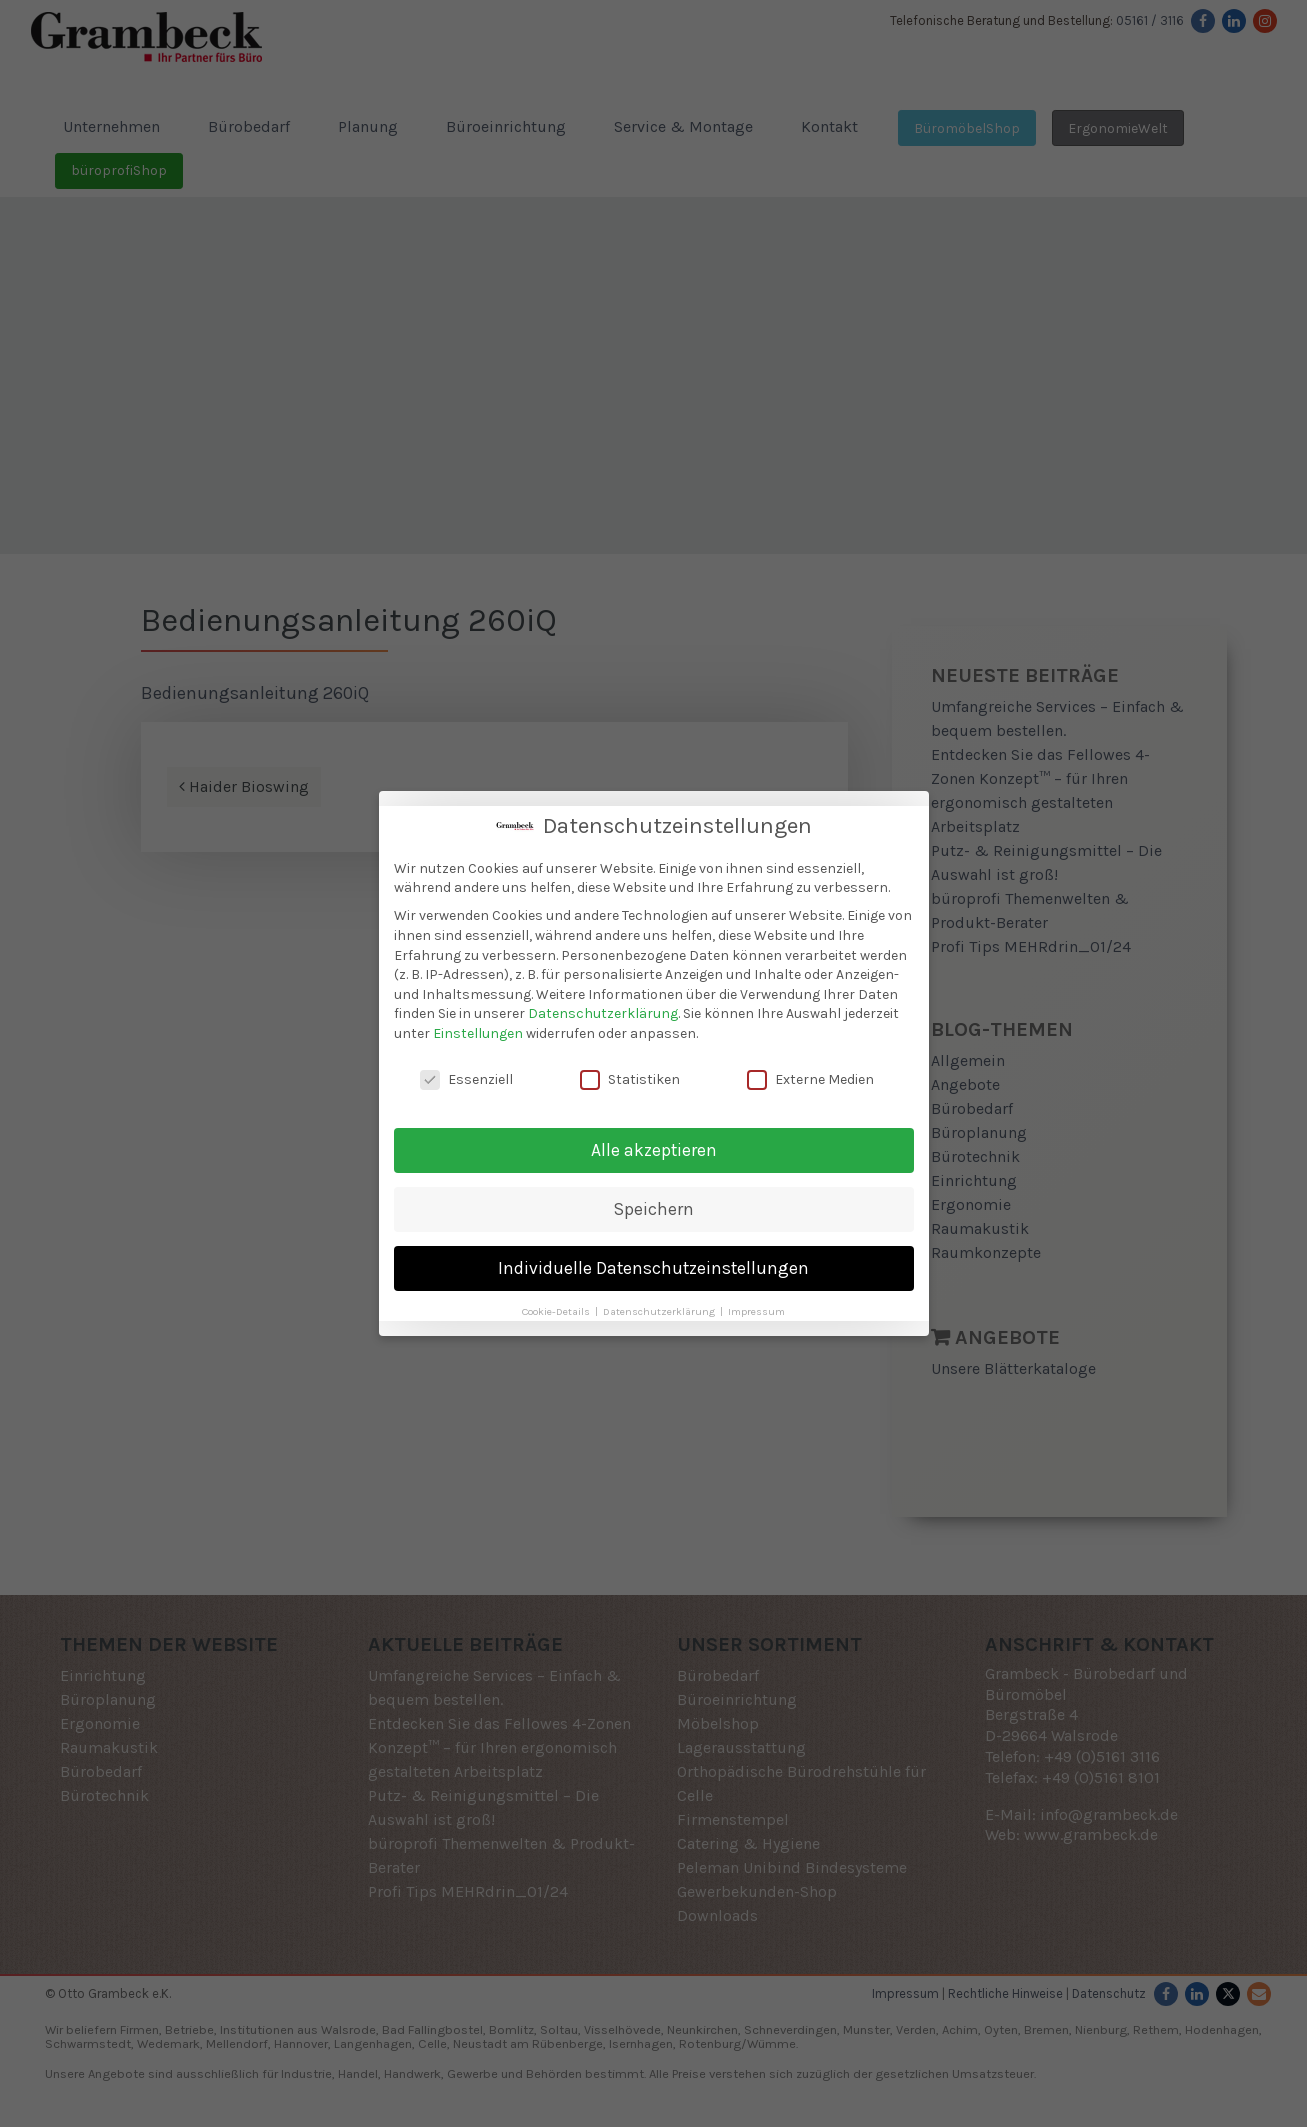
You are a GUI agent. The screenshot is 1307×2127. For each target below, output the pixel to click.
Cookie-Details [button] (557, 1305)
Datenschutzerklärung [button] (660, 1305)
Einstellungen (478, 1027)
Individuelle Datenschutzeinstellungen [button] (653, 1262)
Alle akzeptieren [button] (654, 1144)
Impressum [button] (756, 1305)
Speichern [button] (654, 1203)
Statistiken (630, 1073)
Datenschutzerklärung (603, 1008)
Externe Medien (810, 1073)
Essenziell (466, 1073)
